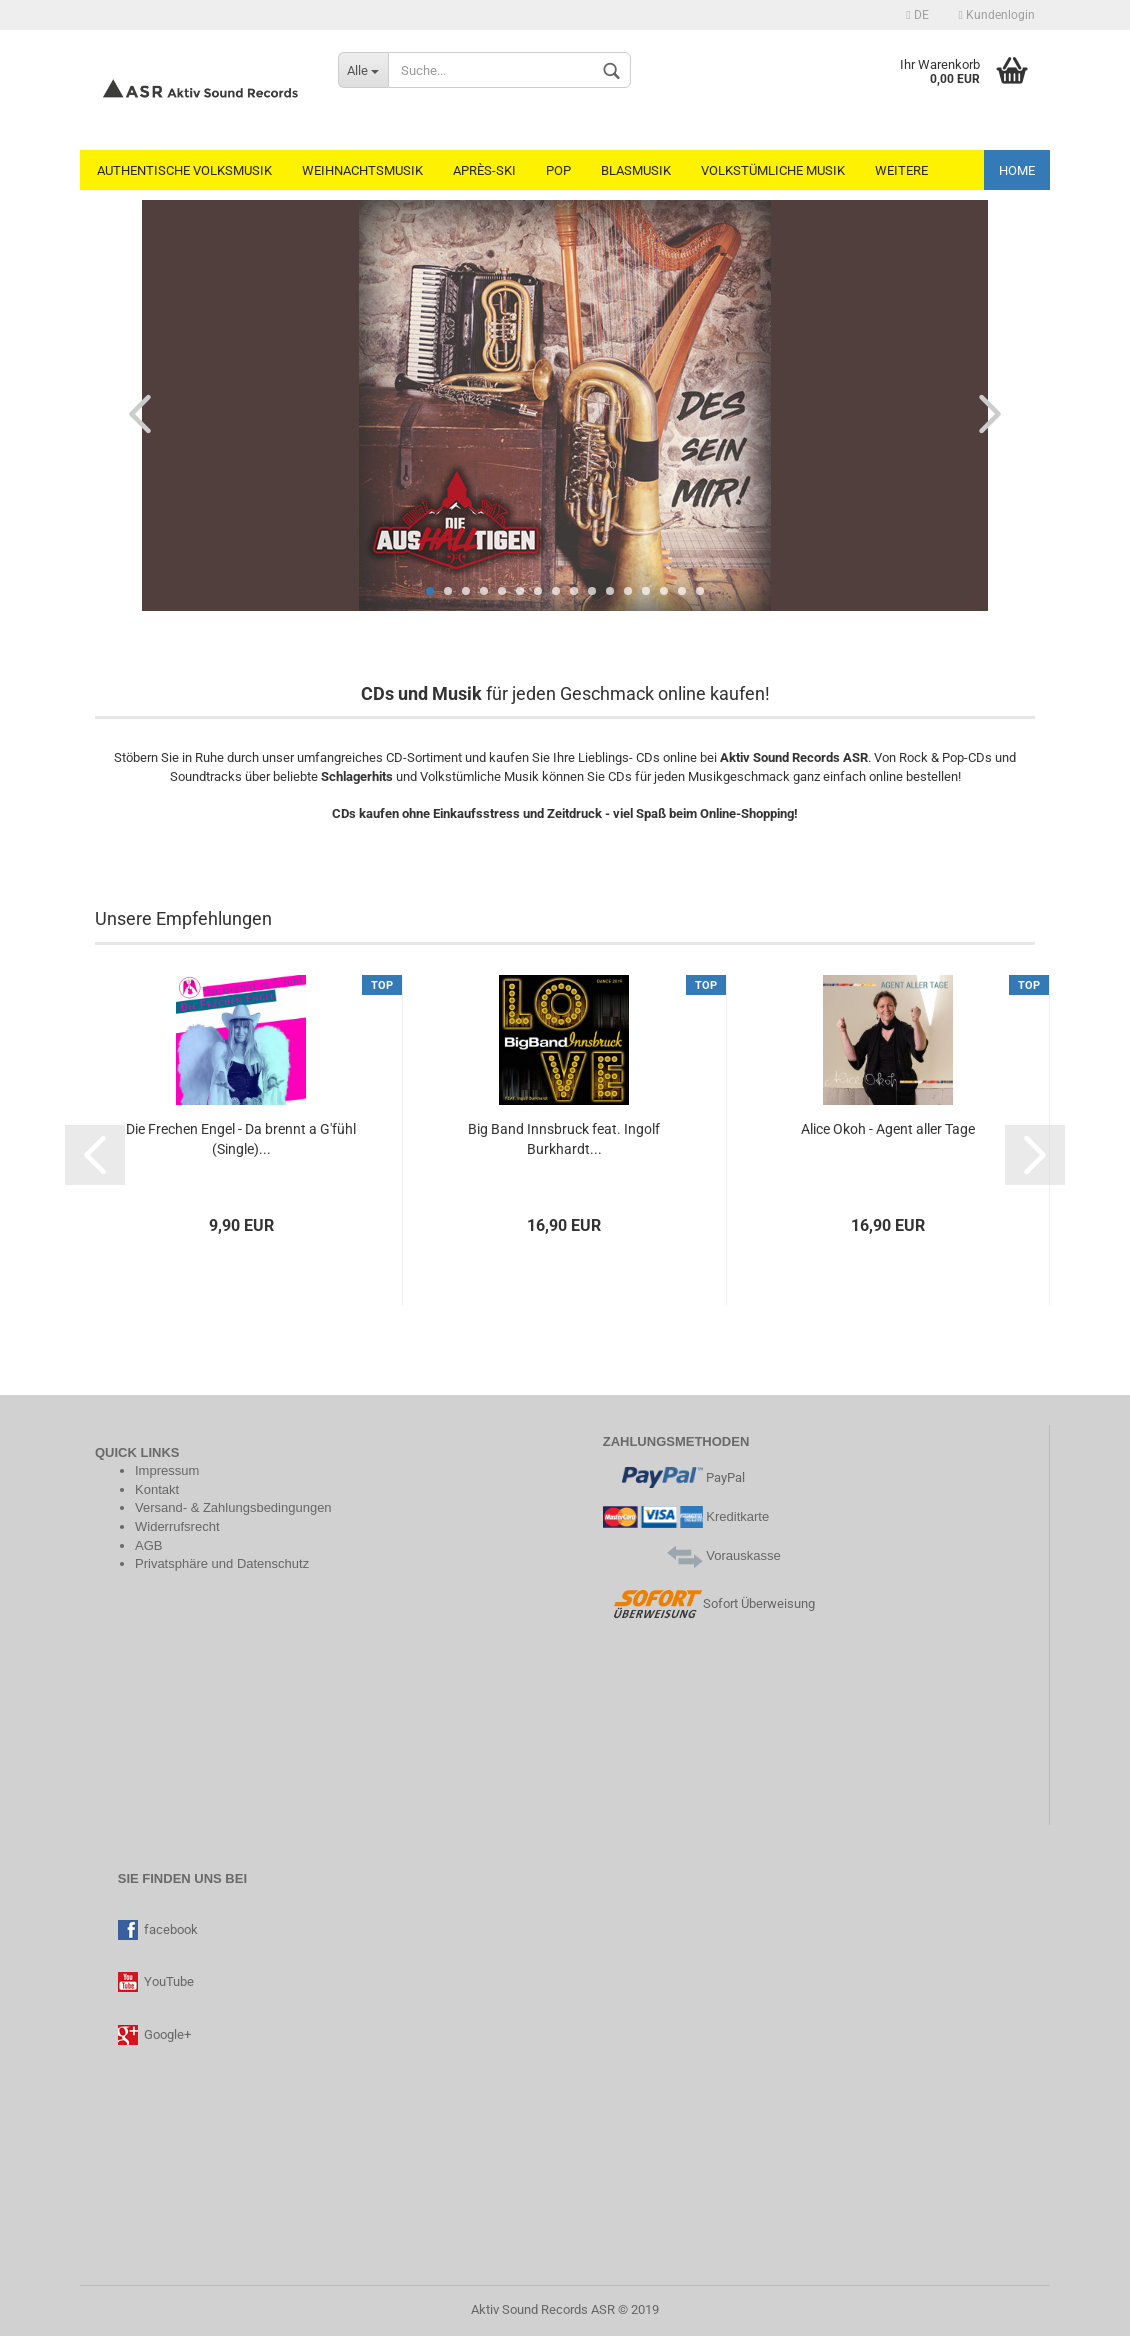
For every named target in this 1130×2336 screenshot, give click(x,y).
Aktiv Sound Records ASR (543, 2309)
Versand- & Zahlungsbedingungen (233, 1507)
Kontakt (157, 1489)
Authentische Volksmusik (184, 170)
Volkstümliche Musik (773, 170)
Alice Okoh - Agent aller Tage (888, 1129)
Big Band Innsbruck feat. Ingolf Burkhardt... (564, 1139)
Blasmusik (636, 170)
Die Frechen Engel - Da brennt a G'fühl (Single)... (241, 1139)
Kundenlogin (997, 15)
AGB (148, 1545)
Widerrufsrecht (177, 1526)
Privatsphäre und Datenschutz (222, 1563)
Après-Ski (484, 170)
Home (1017, 170)
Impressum (167, 1470)
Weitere (901, 170)
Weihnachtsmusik (362, 170)
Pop (558, 170)
